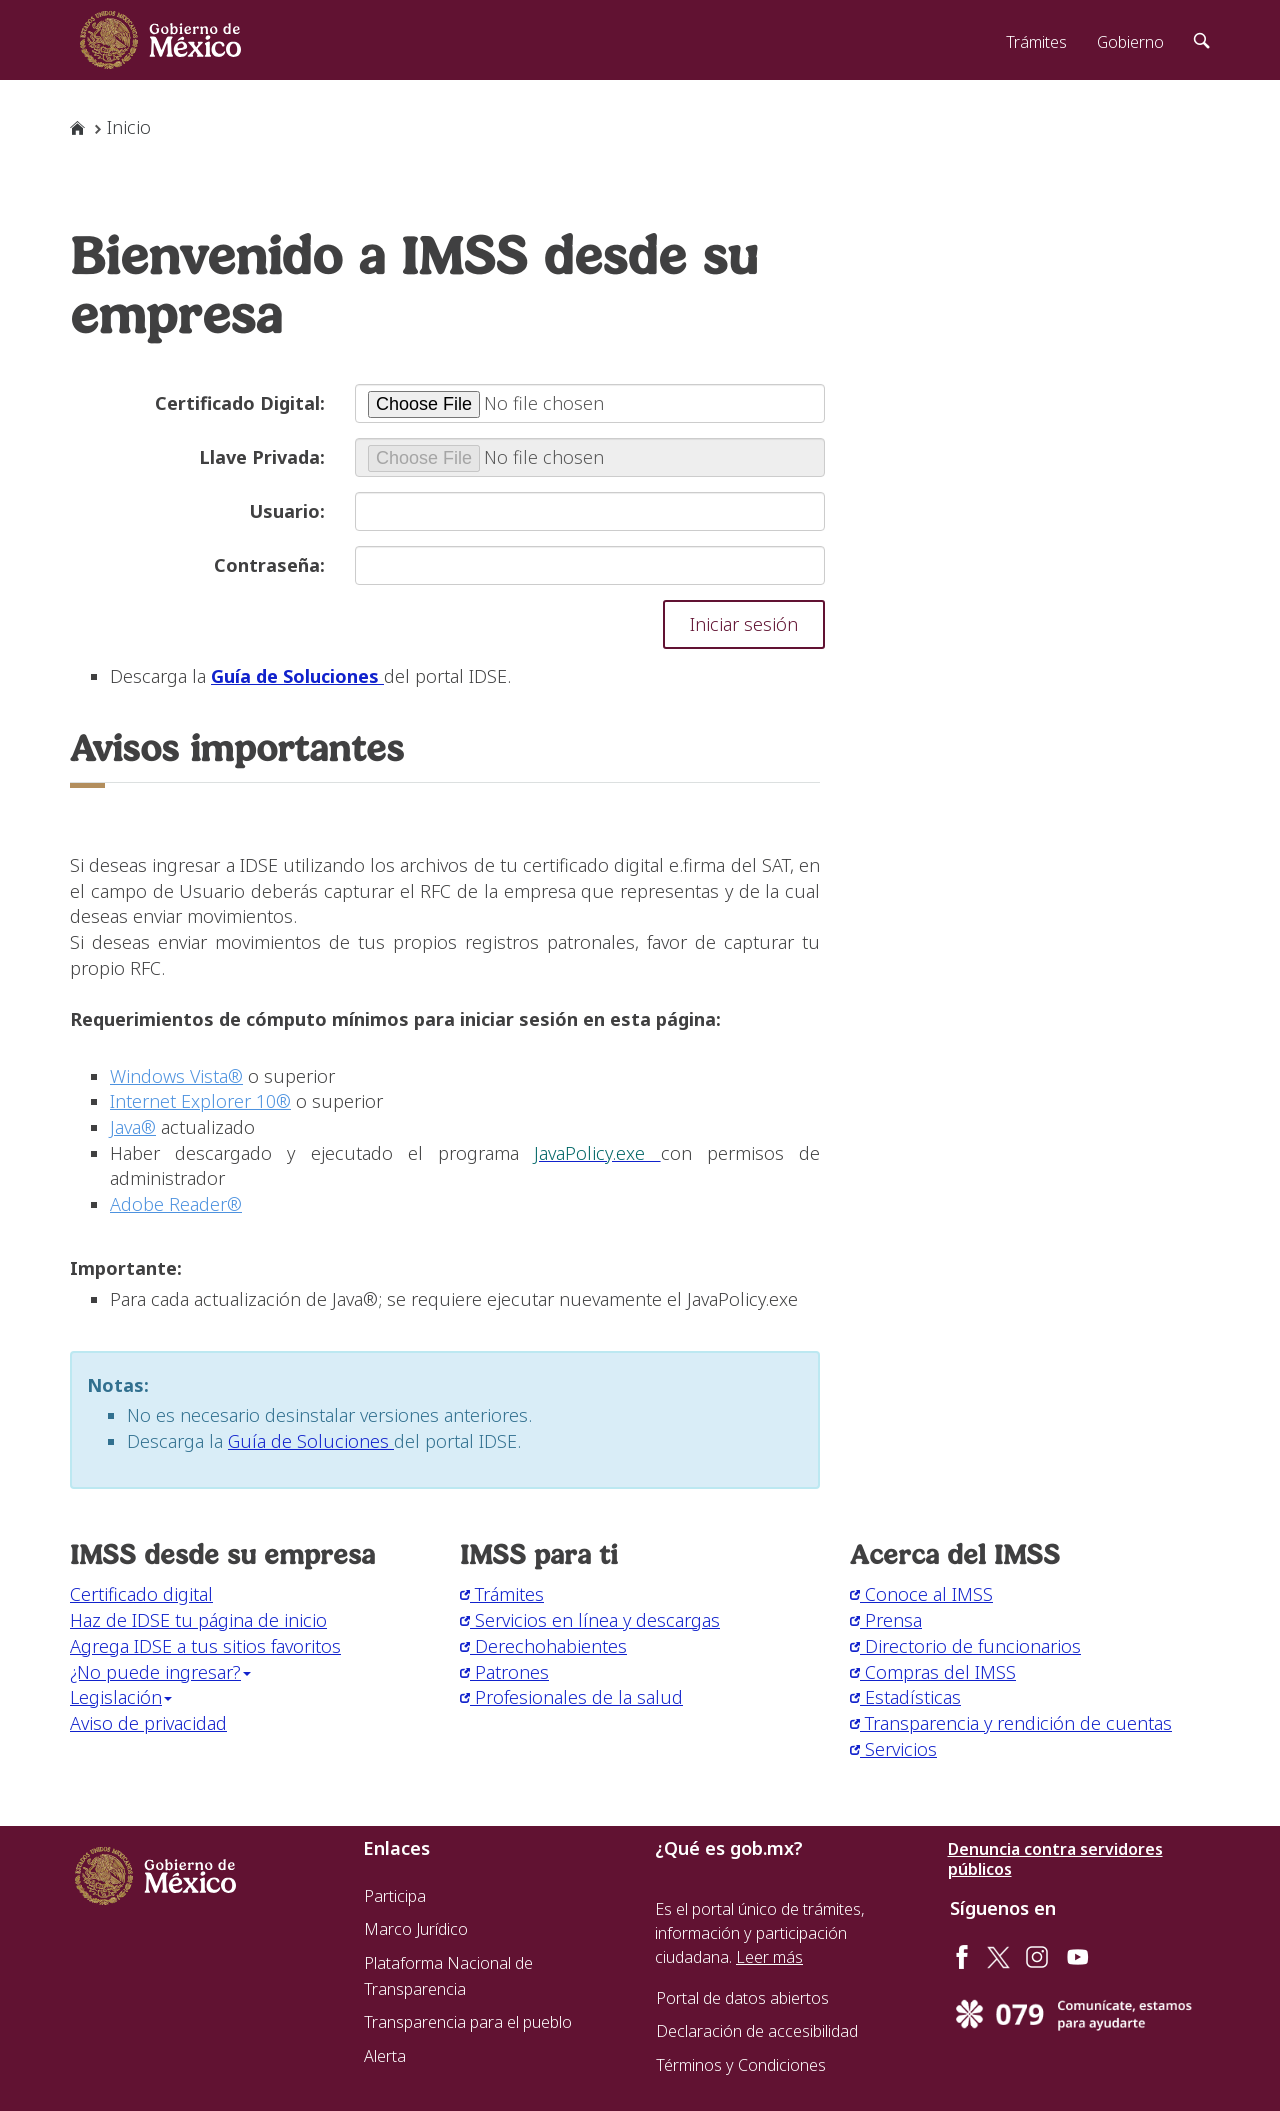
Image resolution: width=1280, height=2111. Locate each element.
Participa (395, 1896)
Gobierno (1130, 42)
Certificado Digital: (240, 403)
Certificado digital (141, 1594)
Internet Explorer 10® (200, 1101)
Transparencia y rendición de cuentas (1011, 1723)
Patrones (504, 1672)
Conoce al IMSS (921, 1594)
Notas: (118, 1385)
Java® (133, 1127)
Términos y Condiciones (741, 2065)
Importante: (126, 1268)
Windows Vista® (176, 1076)
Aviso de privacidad (148, 1723)
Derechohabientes (543, 1646)
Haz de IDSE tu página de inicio (198, 1620)
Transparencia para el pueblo (468, 2022)
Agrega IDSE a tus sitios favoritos (205, 1646)
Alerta (385, 2056)
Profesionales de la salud (571, 1697)
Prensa (886, 1620)
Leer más (769, 1957)
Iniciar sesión (744, 624)
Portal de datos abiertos (742, 1998)
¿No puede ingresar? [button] (160, 1672)
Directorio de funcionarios (965, 1646)
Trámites (1036, 42)
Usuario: (287, 511)
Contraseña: (269, 565)
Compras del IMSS (933, 1672)
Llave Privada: (262, 457)
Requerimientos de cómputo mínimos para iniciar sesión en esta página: (395, 1019)
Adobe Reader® (176, 1204)
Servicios (893, 1749)
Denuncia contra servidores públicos (1055, 1859)
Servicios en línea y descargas (590, 1620)
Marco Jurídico (416, 1929)
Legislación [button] (121, 1697)
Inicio (129, 127)
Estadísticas (905, 1697)
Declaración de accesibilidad (757, 2031)
